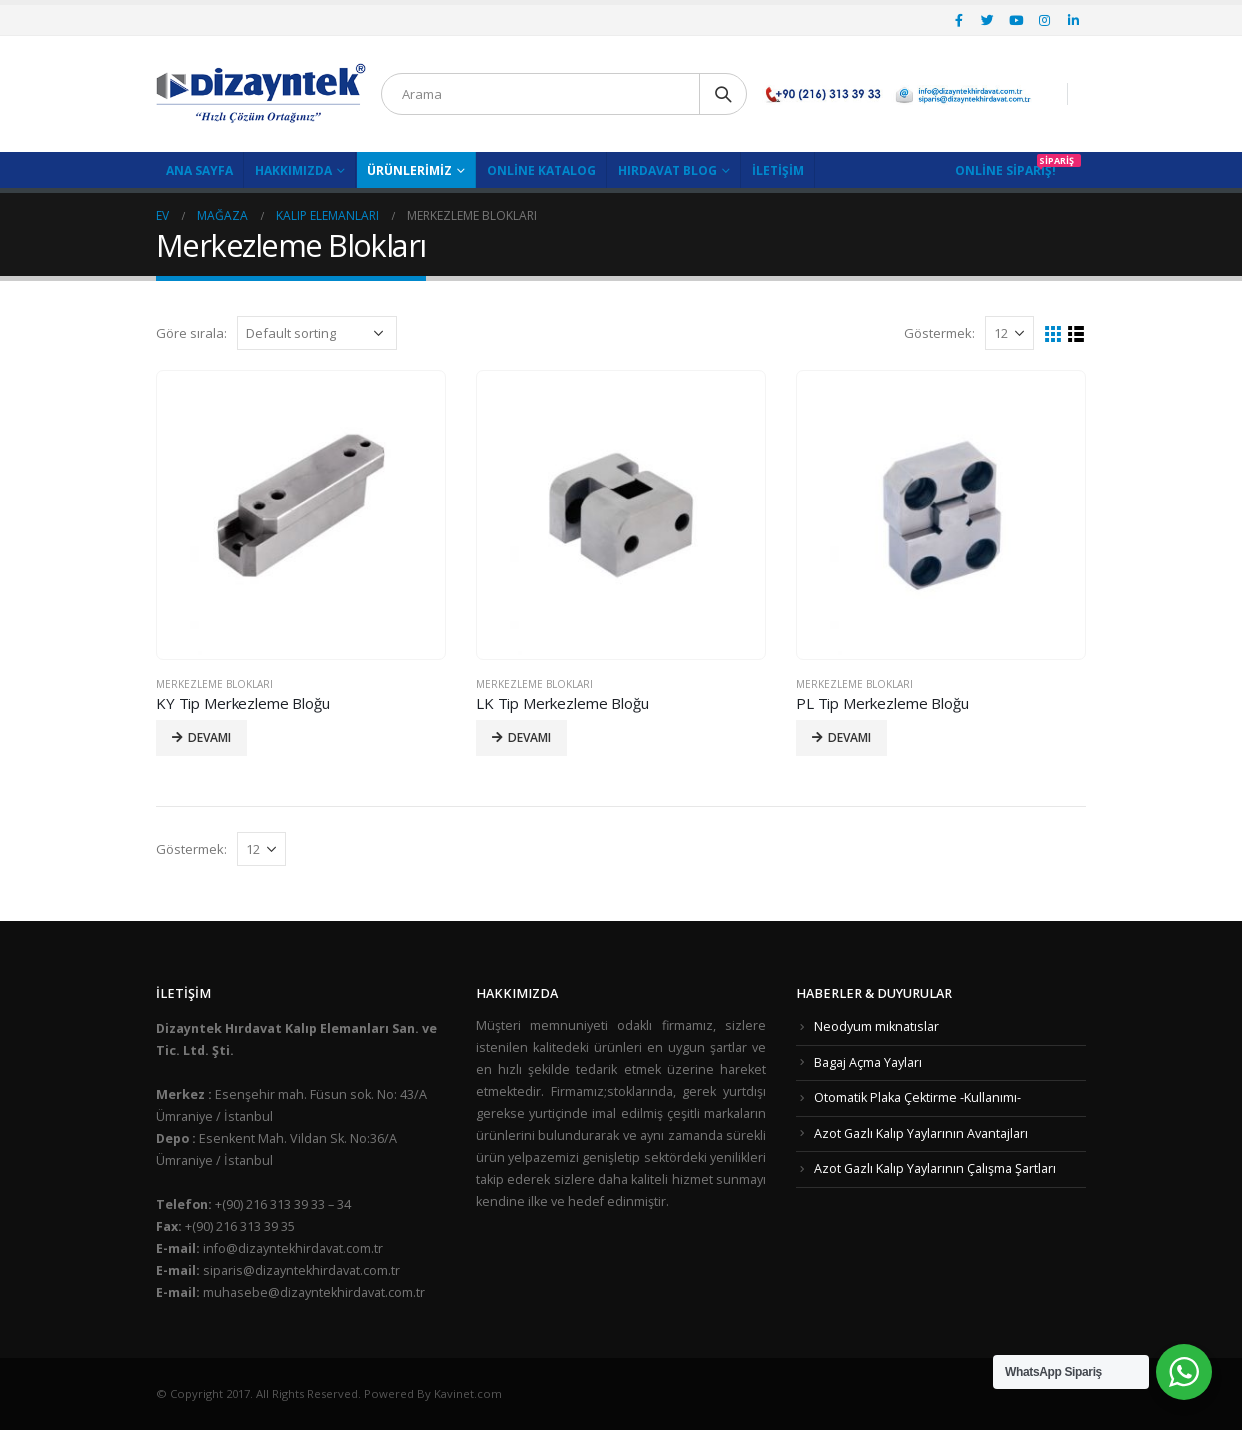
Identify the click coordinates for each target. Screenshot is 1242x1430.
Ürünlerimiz (409, 170)
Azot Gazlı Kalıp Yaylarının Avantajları (921, 1133)
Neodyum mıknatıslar (876, 1026)
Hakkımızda (293, 170)
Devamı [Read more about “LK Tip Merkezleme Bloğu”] (529, 737)
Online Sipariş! (1005, 170)
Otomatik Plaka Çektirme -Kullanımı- (917, 1097)
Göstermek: (939, 333)
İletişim (778, 170)
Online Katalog (541, 170)
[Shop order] (317, 333)
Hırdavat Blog (667, 170)
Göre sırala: (191, 333)
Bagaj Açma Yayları (868, 1062)
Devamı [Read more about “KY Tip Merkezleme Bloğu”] (209, 737)
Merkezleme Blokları (214, 684)
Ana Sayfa (199, 170)
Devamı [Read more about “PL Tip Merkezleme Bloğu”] (849, 737)
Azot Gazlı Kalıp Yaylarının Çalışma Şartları (935, 1168)
